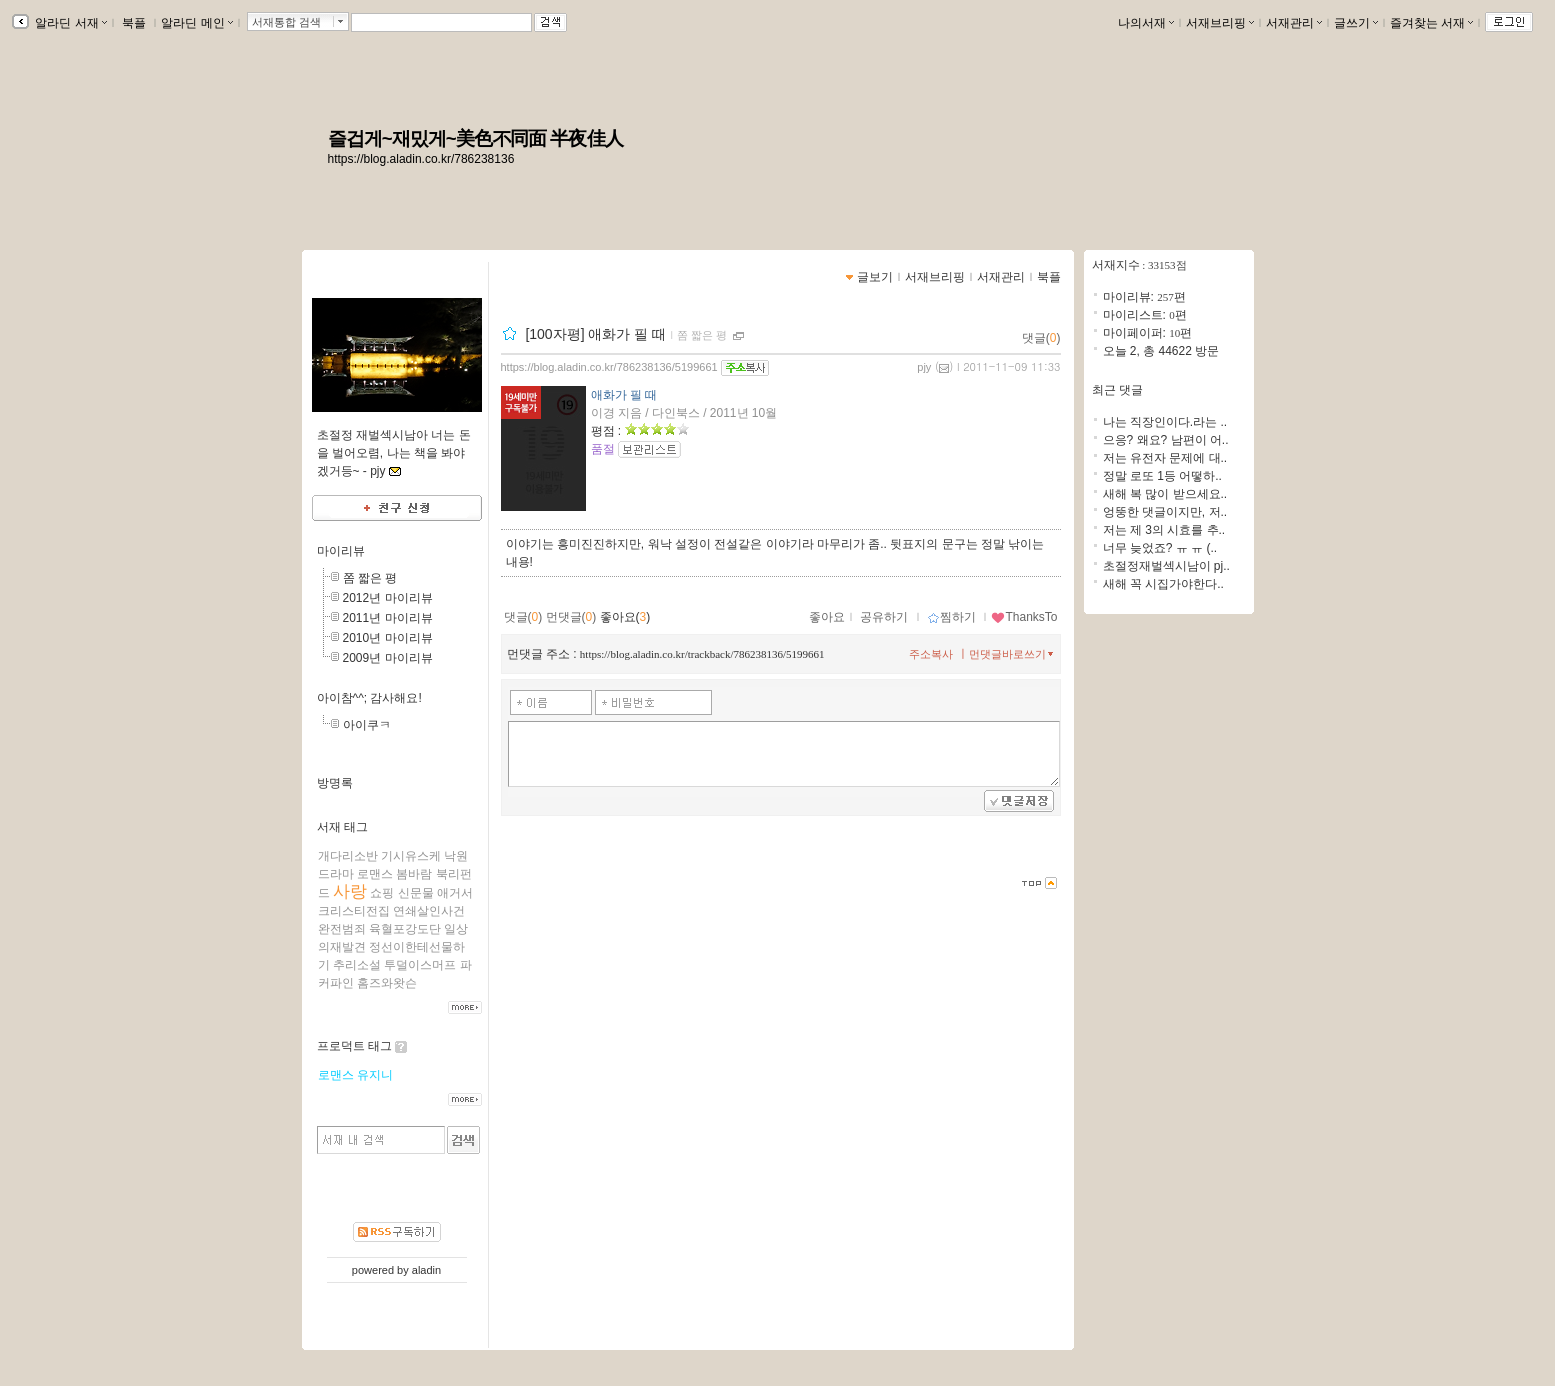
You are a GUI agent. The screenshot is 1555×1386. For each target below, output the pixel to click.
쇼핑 (382, 893)
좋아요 (827, 617)
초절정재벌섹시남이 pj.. (1166, 566)
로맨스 (375, 874)
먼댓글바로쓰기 (1013, 654)
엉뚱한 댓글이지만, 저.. (1165, 512)
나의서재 (1146, 23)
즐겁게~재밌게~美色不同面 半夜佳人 (475, 138)
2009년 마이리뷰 (388, 658)
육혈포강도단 (405, 929)
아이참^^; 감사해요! (369, 698)
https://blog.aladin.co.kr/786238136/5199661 (609, 367)
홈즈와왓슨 (387, 983)
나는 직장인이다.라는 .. (1165, 422)
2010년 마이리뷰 (388, 638)
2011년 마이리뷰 (388, 618)
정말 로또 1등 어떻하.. (1162, 476)
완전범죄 (342, 929)
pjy (924, 367)
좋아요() (625, 617)
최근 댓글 (1117, 390)
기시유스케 (411, 856)
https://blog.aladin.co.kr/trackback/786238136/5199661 (702, 654)
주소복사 (931, 654)
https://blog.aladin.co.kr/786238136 (421, 159)
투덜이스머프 (420, 965)
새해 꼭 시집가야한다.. (1163, 584)
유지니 (375, 1075)
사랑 (350, 891)
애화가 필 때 (624, 395)
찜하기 (951, 617)
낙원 (456, 856)
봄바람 (414, 874)
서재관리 (1294, 23)
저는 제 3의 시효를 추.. (1164, 530)
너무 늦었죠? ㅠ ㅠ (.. (1160, 548)
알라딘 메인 (196, 23)
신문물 (416, 893)
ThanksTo (1024, 617)
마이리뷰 (341, 551)
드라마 (336, 874)
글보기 (875, 277)
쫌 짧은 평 (370, 578)
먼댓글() (571, 617)
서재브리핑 (1220, 23)
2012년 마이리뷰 (388, 598)
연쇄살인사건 (429, 911)
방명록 (335, 783)
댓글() (1041, 338)
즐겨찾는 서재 (1431, 23)
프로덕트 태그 (354, 1046)
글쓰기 (1356, 23)
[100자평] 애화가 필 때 (595, 334)
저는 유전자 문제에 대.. (1165, 458)
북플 (134, 23)
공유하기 (884, 617)
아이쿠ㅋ (367, 725)
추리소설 (357, 965)
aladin (426, 1270)
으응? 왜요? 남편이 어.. (1166, 440)
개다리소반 (348, 856)
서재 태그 (342, 827)
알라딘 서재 (69, 23)
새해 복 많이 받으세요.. (1165, 494)
